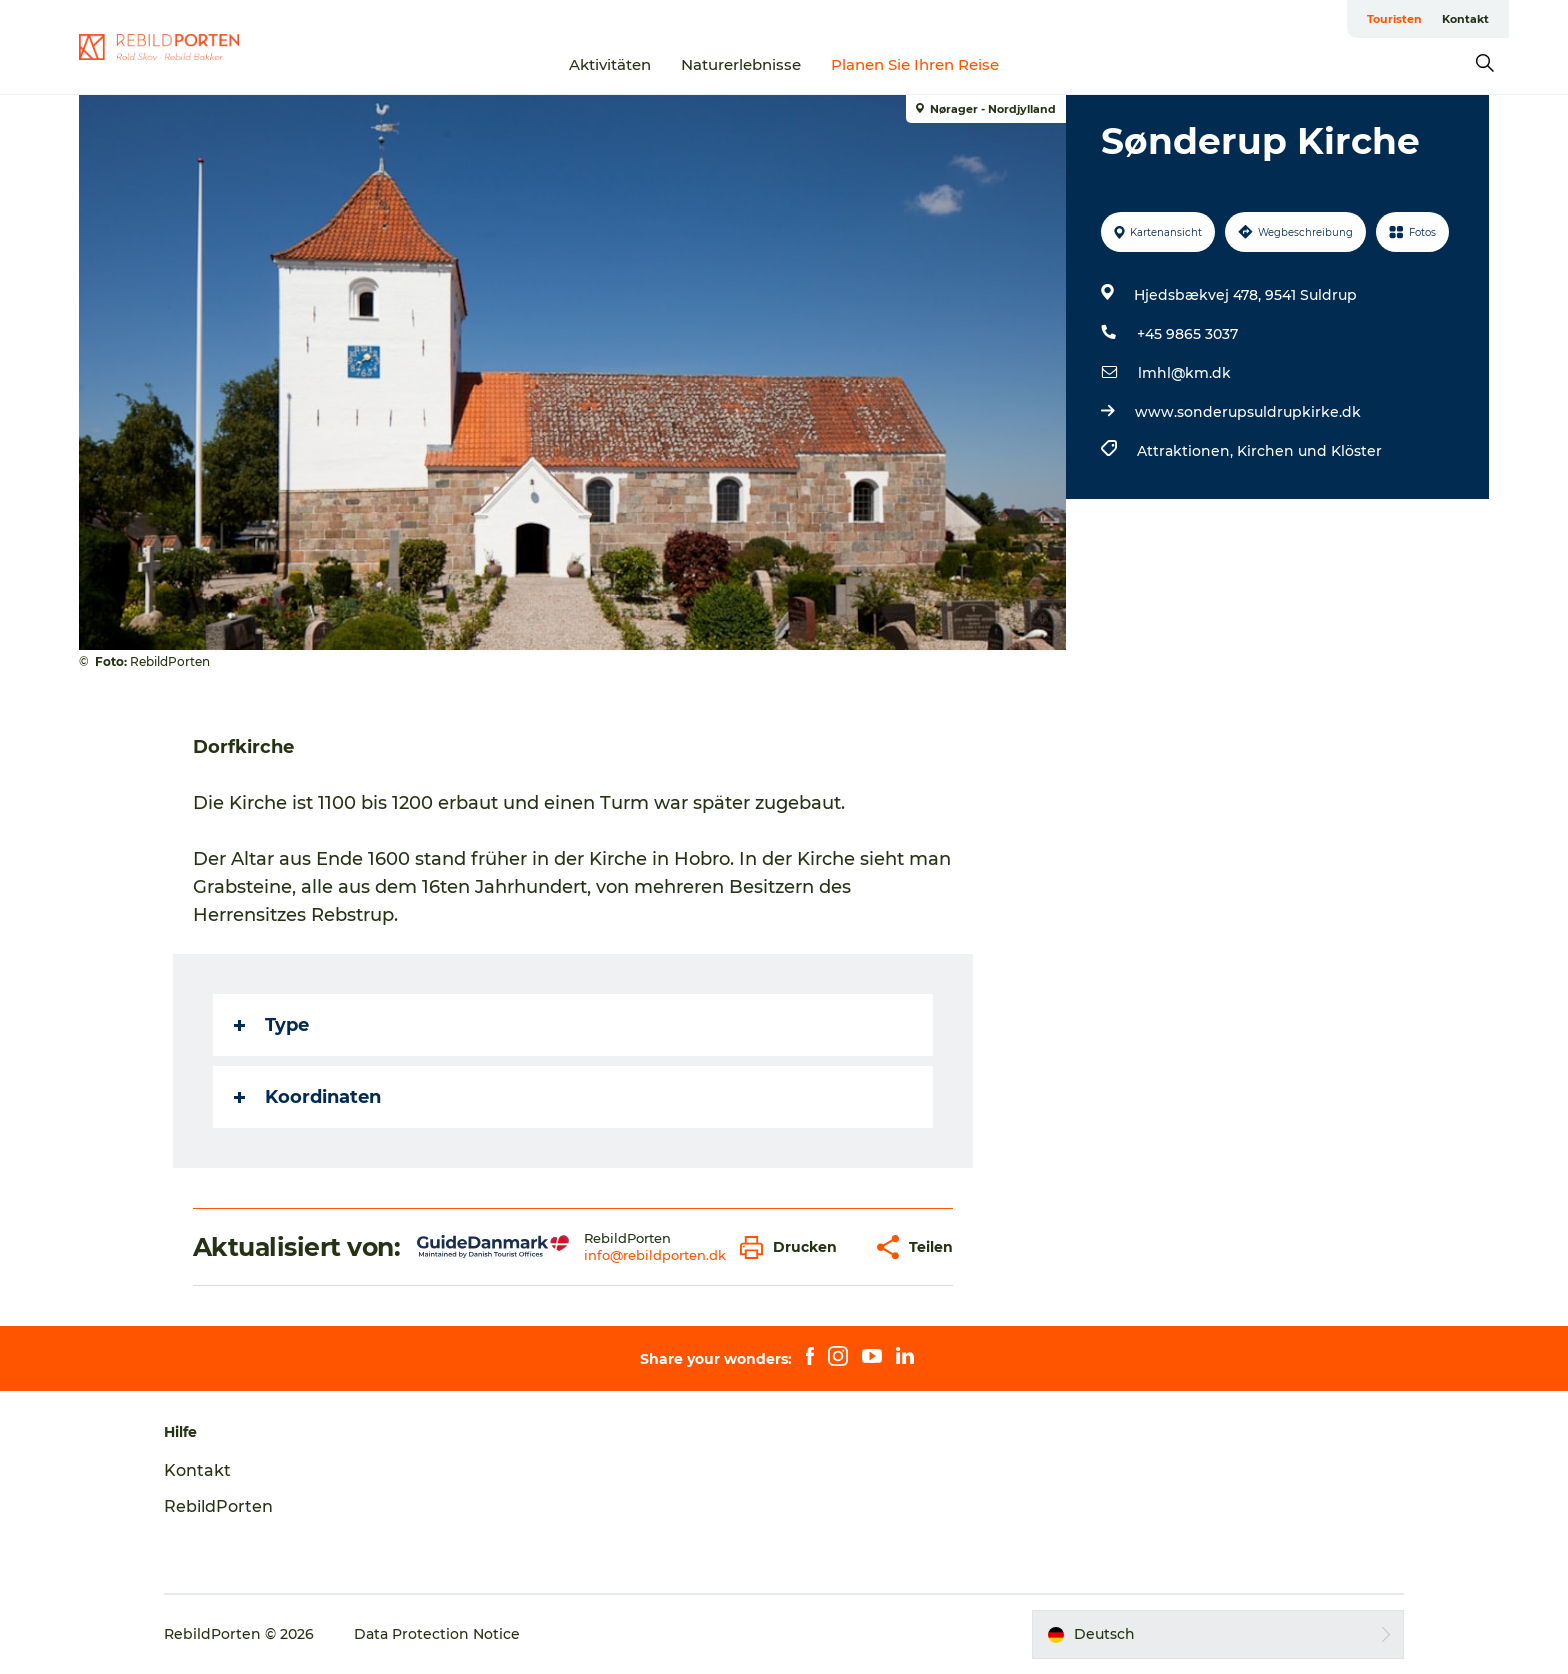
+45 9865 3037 (1187, 334)
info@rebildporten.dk (655, 1255)
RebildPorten (218, 1506)
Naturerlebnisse (741, 64)
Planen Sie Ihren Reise (915, 64)
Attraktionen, (1187, 451)
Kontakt (1465, 19)
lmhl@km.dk (1184, 373)
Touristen (1394, 19)
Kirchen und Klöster (1309, 451)
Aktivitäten (610, 64)
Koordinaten (307, 1097)
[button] (793, 1247)
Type (271, 1025)
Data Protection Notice (437, 1634)
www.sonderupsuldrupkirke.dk (1248, 412)
